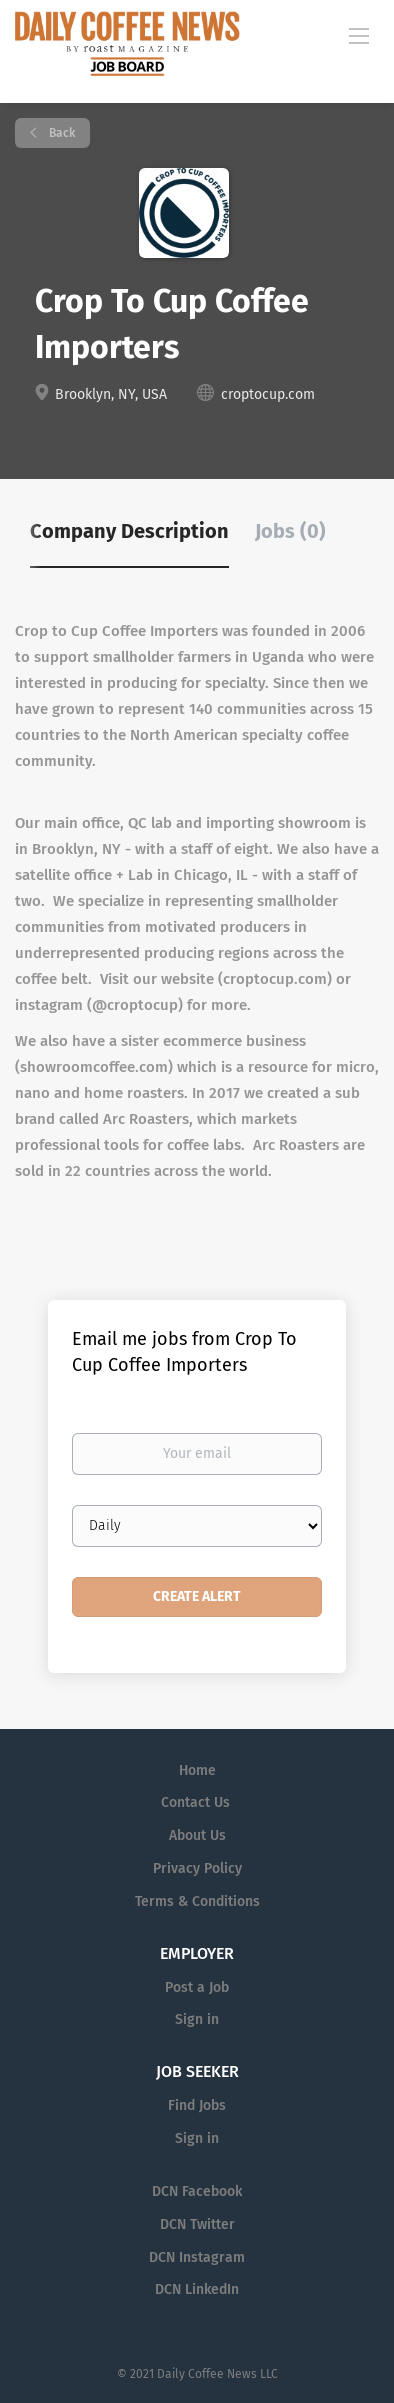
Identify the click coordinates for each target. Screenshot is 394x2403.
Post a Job (197, 1987)
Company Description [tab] (129, 531)
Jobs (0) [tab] (290, 531)
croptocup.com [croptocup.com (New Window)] (268, 394)
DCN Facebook (197, 2191)
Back (60, 133)
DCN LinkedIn (197, 2289)
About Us (197, 1835)
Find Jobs (197, 2105)
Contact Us (195, 1802)
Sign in (197, 2019)
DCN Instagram (197, 2257)
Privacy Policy (197, 1868)
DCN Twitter (197, 2224)
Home (197, 1770)
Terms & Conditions (197, 1901)
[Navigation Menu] (359, 35)
